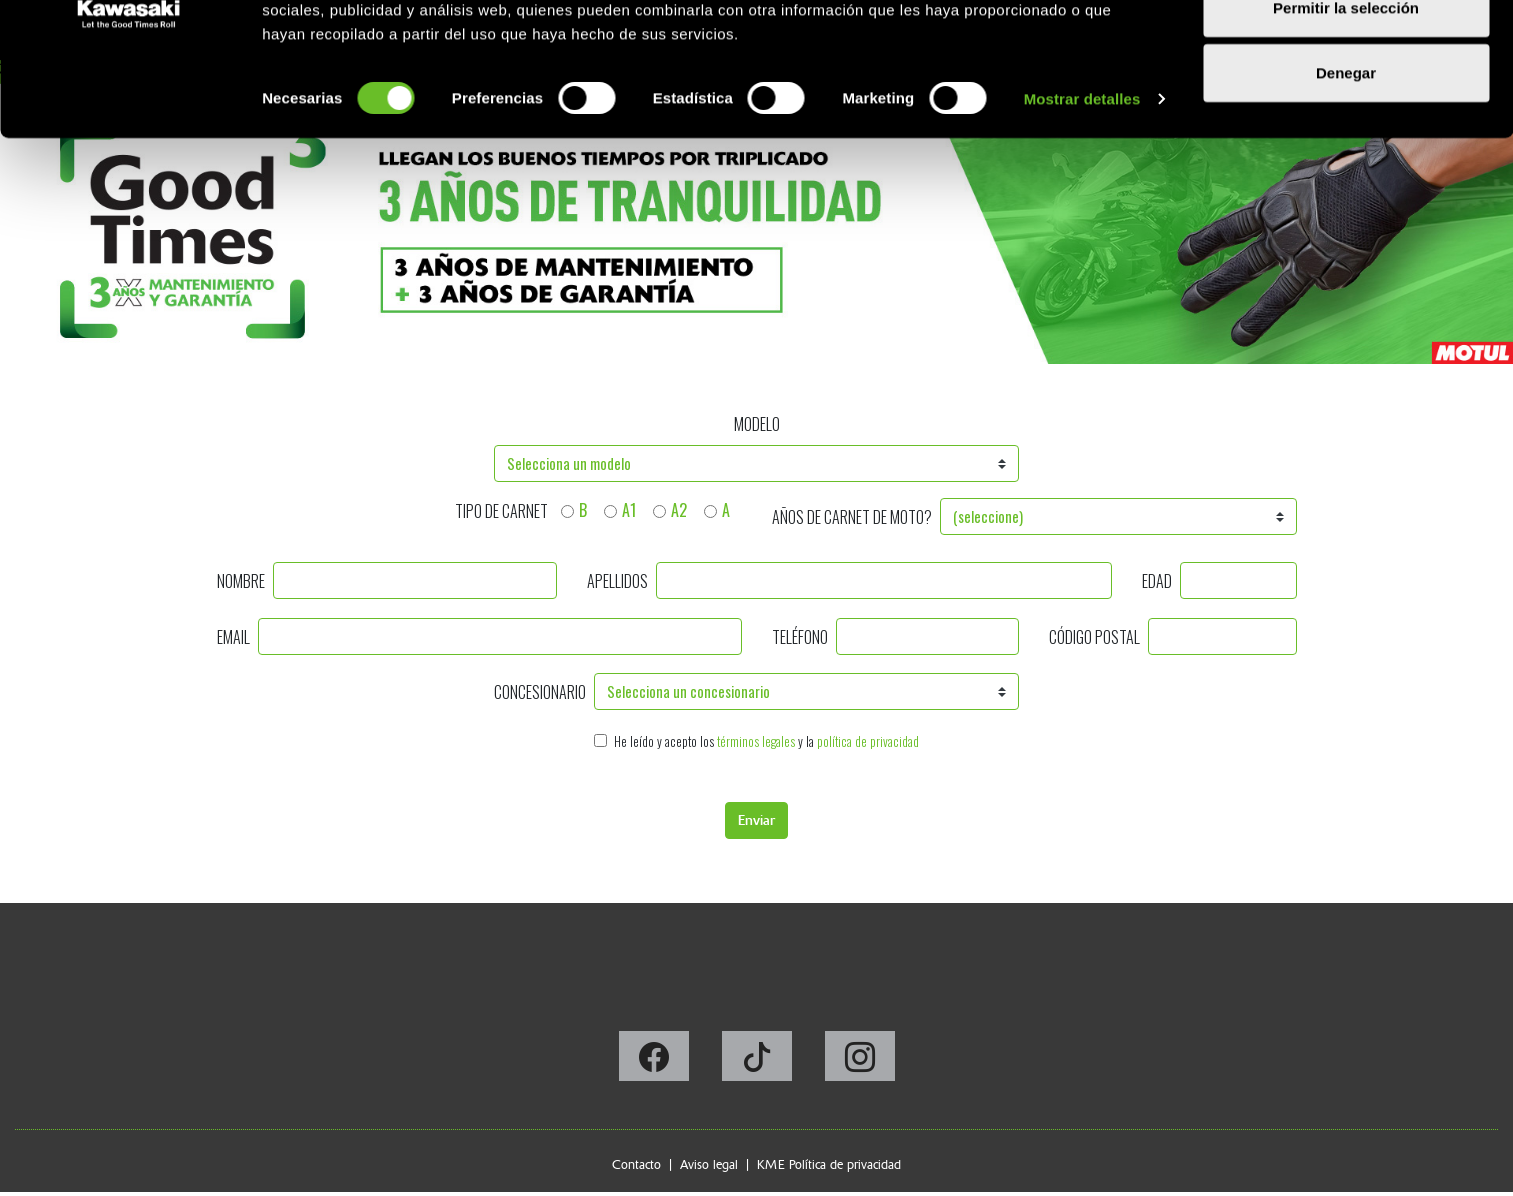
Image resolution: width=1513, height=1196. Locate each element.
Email (233, 637)
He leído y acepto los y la (766, 741)
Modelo (757, 424)
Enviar (756, 820)
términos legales (756, 741)
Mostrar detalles (1082, 209)
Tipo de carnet (501, 511)
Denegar (1346, 183)
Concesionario (540, 692)
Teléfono (800, 637)
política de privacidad (868, 741)
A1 (629, 510)
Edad (1157, 581)
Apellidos (617, 581)
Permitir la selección (1346, 118)
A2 (679, 510)
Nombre (241, 581)
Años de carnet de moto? (852, 517)
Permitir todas (1346, 52)
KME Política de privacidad (829, 1164)
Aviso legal (709, 1164)
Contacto (636, 1164)
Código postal (1094, 637)
